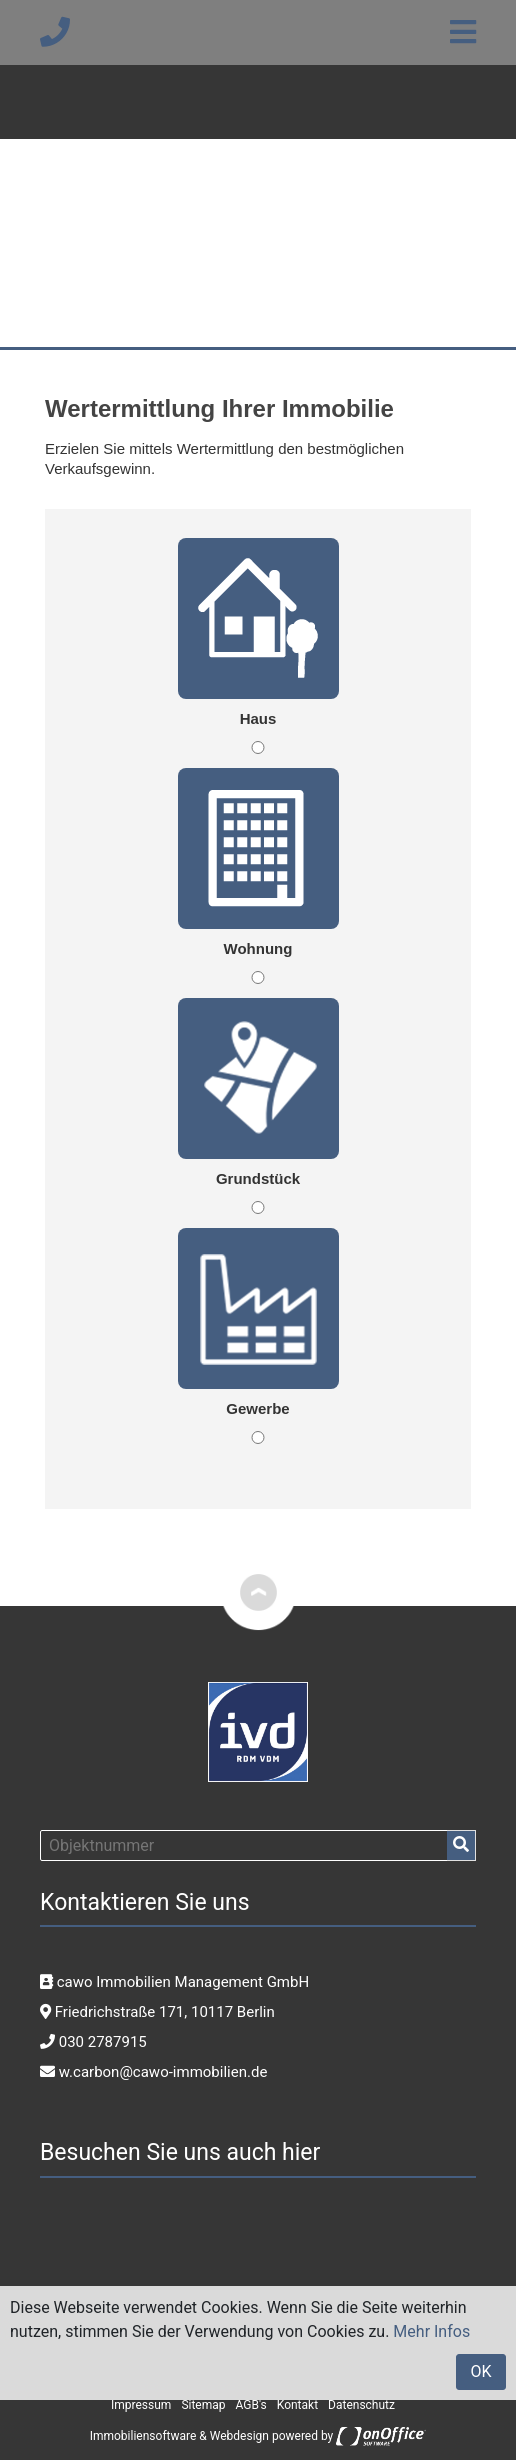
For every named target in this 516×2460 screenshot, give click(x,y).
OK (480, 2371)
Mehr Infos (431, 2331)
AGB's (251, 2405)
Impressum (141, 2405)
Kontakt (297, 2405)
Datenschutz (361, 2405)
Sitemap (203, 2405)
